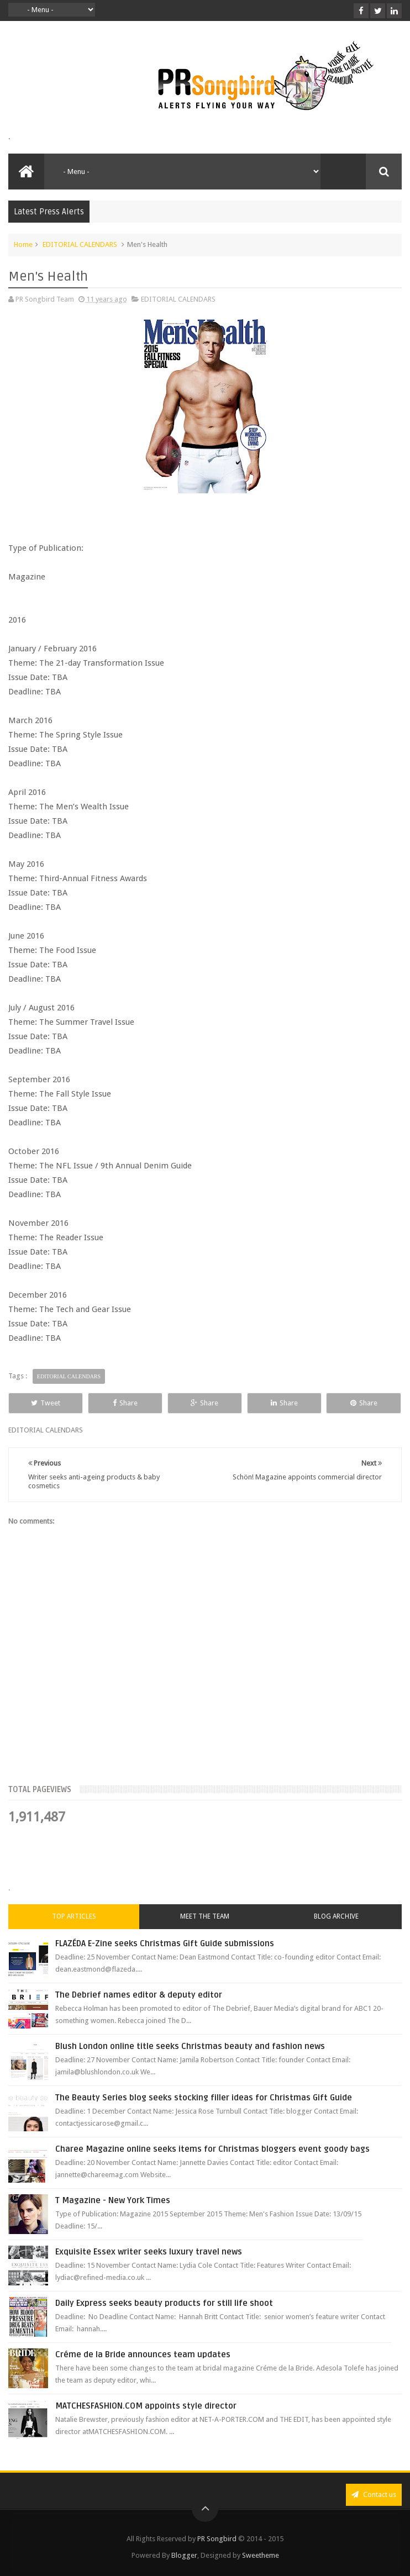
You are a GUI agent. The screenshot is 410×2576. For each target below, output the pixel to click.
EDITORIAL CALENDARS (80, 244)
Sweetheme (260, 2555)
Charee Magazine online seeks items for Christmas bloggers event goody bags (212, 2149)
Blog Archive (336, 1916)
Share (125, 1403)
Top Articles (74, 1916)
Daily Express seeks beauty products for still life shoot (164, 2303)
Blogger (184, 2555)
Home (23, 244)
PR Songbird (216, 2539)
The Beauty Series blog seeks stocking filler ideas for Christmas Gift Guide (203, 2098)
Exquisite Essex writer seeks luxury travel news (148, 2252)
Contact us (373, 2494)
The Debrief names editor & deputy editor (138, 1995)
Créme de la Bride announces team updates (142, 2354)
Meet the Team (204, 1916)
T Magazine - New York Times (112, 2200)
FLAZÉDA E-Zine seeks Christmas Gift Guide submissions (164, 1943)
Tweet (45, 1403)
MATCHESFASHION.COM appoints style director (145, 2406)
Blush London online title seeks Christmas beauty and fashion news (190, 2046)
